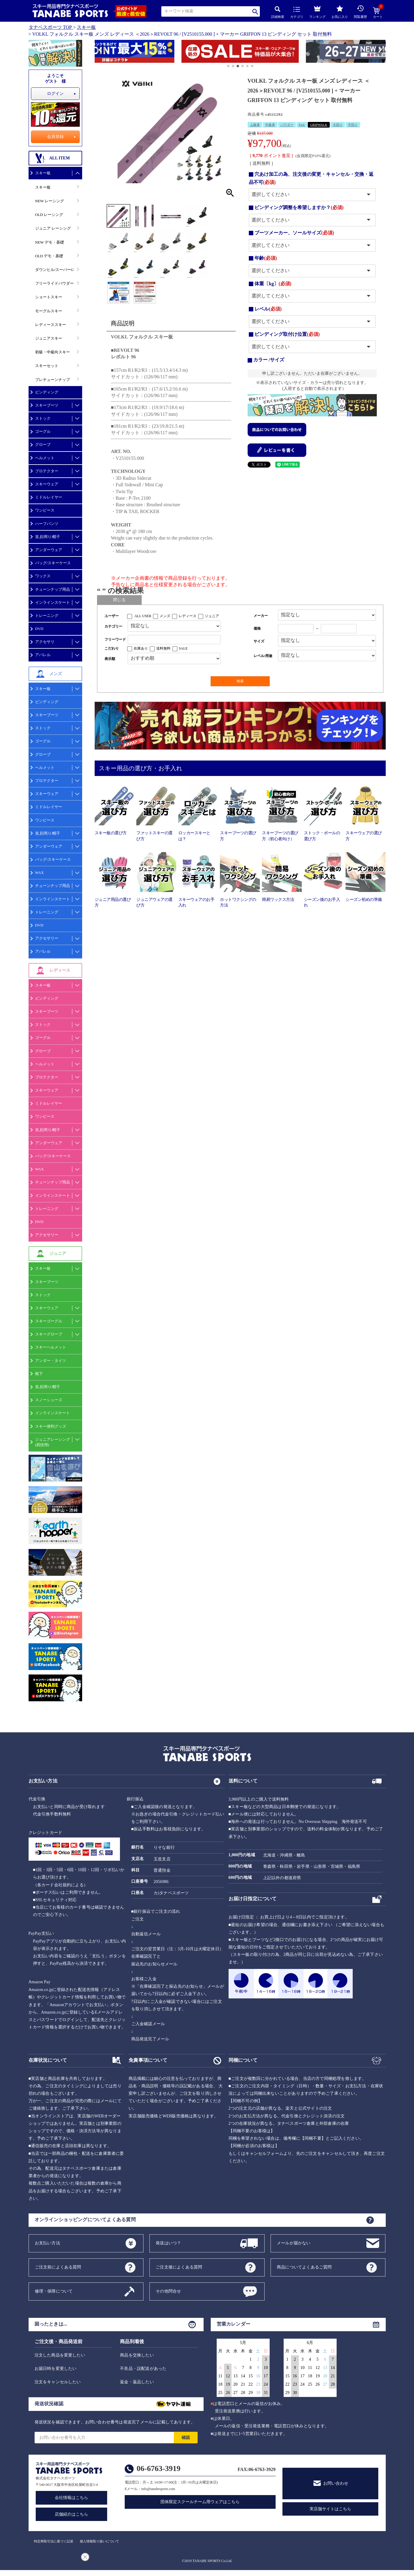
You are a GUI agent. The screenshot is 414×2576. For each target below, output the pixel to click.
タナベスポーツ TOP (50, 27)
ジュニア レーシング (53, 228)
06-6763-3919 (158, 2468)
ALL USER (143, 616)
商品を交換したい (137, 2355)
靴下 (39, 1373)
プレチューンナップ (52, 379)
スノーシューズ (48, 1400)
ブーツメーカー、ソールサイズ (294, 232)
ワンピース (44, 510)
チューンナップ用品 (52, 589)
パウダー (286, 124)
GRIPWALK (318, 124)
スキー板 (86, 27)
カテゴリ (296, 12)
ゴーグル (43, 431)
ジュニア (212, 616)
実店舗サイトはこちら (330, 2509)
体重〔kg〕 (272, 283)
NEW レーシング (49, 201)
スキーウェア (46, 484)
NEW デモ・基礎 (49, 242)
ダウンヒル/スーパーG (54, 269)
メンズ (165, 616)
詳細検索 (277, 12)
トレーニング (46, 615)
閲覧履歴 (360, 11)
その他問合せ (168, 2291)
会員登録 (55, 136)
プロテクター (46, 471)
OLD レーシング (49, 214)
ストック (43, 418)
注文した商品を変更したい (60, 2355)
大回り (338, 124)
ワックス (43, 576)
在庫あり (141, 648)
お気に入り (340, 11)
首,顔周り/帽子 (47, 536)
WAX (39, 872)
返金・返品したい (137, 2382)
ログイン (55, 93)
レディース (187, 616)
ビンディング (46, 392)
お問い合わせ (335, 2483)
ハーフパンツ (46, 523)
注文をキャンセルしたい (58, 2382)
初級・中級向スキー (52, 352)
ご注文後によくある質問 (179, 2267)
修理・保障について (54, 2291)
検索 (255, 11)
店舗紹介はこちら (71, 2514)
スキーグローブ (48, 1334)
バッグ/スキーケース (53, 563)
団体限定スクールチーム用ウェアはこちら (200, 2502)
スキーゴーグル (48, 1321)
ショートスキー (48, 297)
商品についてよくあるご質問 (304, 2267)
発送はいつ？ (168, 2243)
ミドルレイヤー (48, 497)
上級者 (255, 124)
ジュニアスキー (48, 338)
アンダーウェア (48, 550)
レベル (268, 308)
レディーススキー (50, 324)
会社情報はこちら (71, 2497)
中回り (353, 124)
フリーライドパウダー (54, 283)
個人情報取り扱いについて (99, 2541)
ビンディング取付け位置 (287, 334)
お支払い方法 (47, 2243)
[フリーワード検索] (174, 639)
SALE (183, 648)
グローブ (43, 444)
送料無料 (163, 648)
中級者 (270, 124)
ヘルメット (44, 458)
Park (302, 124)
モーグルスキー (48, 311)
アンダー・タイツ (50, 1360)
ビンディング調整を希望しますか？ (298, 207)
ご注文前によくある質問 (58, 2267)
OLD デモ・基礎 (49, 256)
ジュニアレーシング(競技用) (52, 1442)
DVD (39, 628)
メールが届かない (294, 2243)
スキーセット (46, 365)
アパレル (43, 655)
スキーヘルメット (50, 1347)
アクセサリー (46, 938)
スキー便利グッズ (50, 1426)
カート (378, 12)
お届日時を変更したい (56, 2368)
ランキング (317, 11)
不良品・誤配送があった (143, 2368)
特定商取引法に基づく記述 (53, 2541)
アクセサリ (44, 641)
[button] (97, 52)
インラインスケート (52, 602)
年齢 (265, 258)
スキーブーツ (46, 405)
